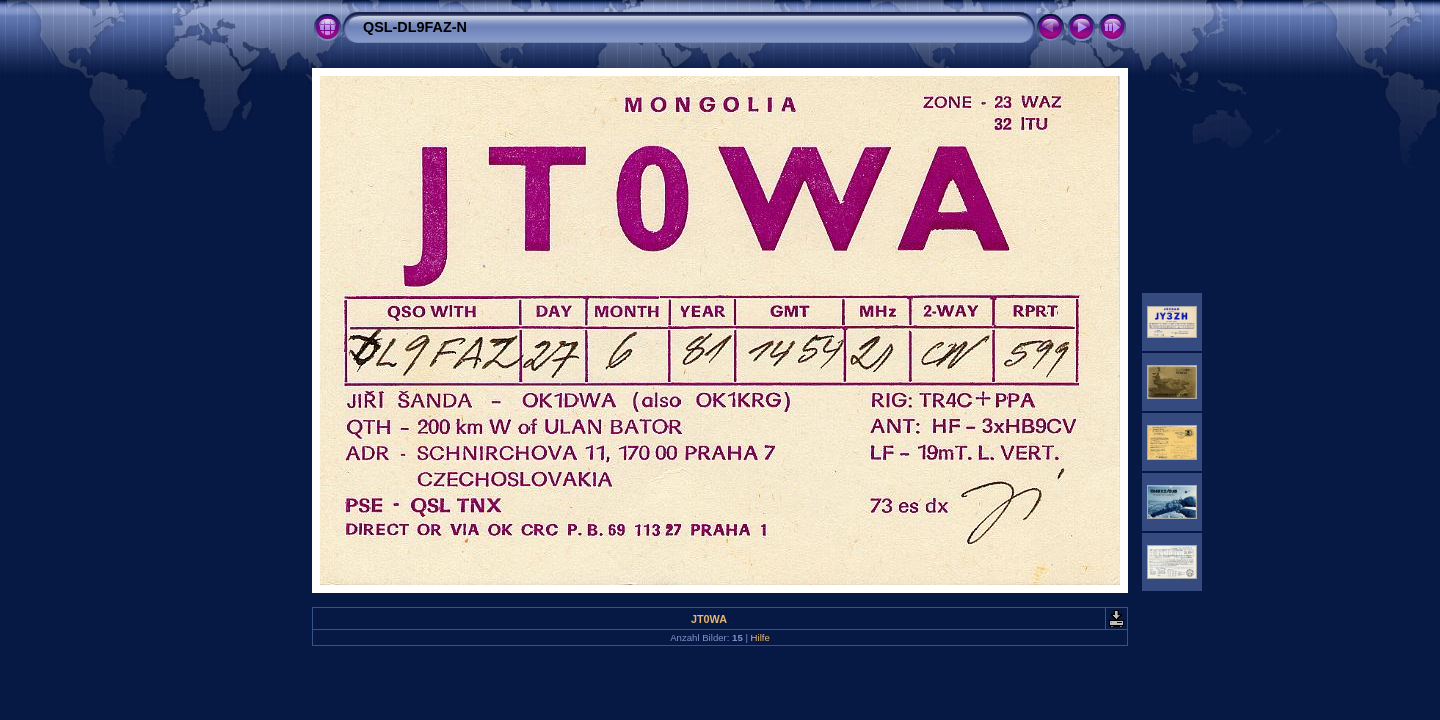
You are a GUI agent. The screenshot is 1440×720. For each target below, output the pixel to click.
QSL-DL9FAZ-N (415, 27)
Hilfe (760, 637)
